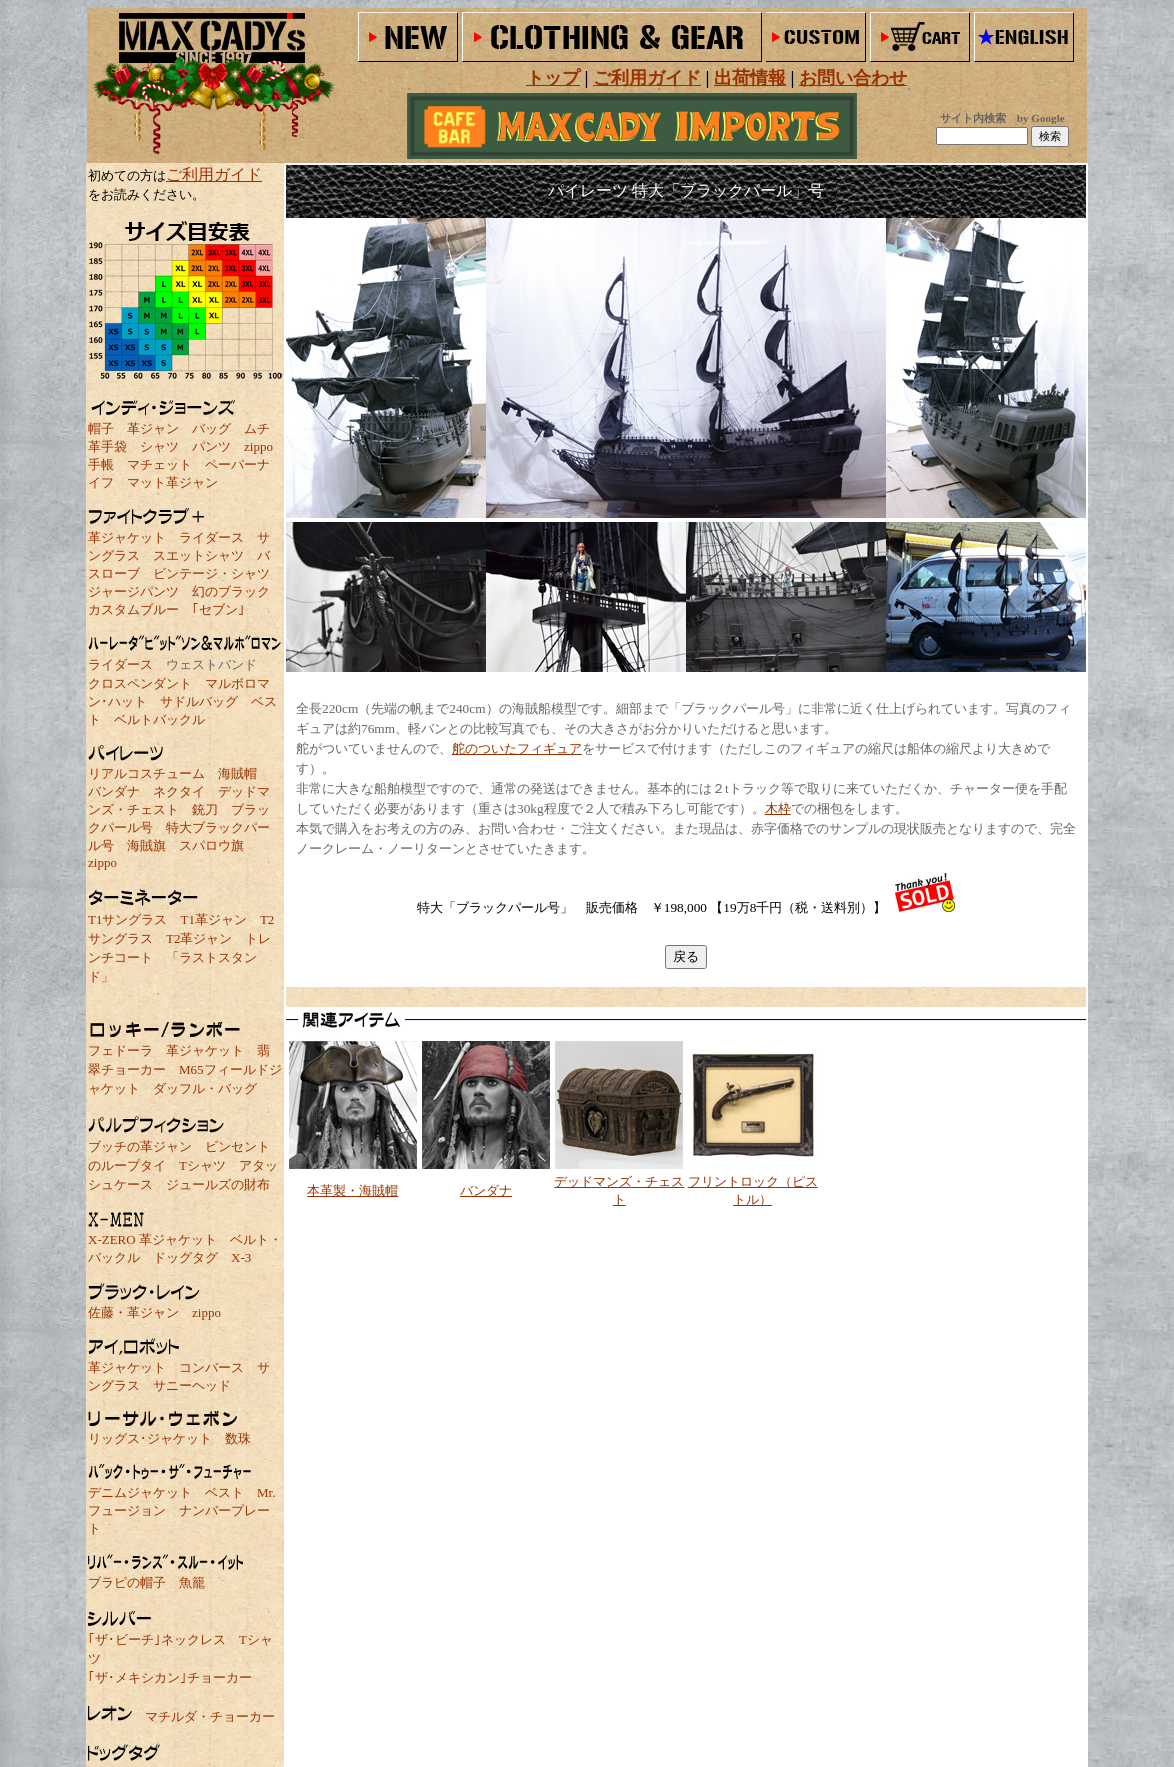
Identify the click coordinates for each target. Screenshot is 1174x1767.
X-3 (241, 1257)
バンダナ (114, 791)
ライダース (211, 537)
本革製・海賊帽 (352, 1190)
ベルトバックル (159, 719)
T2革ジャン (199, 938)
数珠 (238, 1438)
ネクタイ (179, 791)
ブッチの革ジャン (140, 1146)
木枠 (778, 808)
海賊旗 (146, 845)
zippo (258, 446)
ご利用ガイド (214, 174)
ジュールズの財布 (218, 1184)
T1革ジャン (213, 919)
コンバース (211, 1367)
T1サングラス (127, 919)
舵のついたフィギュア (517, 748)
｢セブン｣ (218, 609)
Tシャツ (202, 1165)
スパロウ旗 (211, 845)
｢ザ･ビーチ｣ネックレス (157, 1639)
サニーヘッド (192, 1385)
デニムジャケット (140, 1492)
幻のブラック (231, 591)
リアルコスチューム (146, 773)
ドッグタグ (185, 1257)
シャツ (159, 446)
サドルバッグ (199, 701)
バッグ (211, 428)
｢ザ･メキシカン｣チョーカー (170, 1677)
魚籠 (192, 1582)
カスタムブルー (133, 609)
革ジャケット (127, 537)
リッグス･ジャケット (150, 1438)
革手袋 (107, 446)
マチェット (159, 464)
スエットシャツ (198, 555)
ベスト (224, 1492)
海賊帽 (237, 773)
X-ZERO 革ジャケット (152, 1239)
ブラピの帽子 (127, 1582)
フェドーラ (120, 1050)
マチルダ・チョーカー (210, 1716)
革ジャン (153, 428)
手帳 (101, 464)
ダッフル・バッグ (205, 1088)
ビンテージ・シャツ (211, 573)
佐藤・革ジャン (133, 1312)
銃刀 (205, 809)
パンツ (211, 446)
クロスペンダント (140, 683)
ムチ (257, 428)
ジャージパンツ (133, 591)
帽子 (101, 428)
